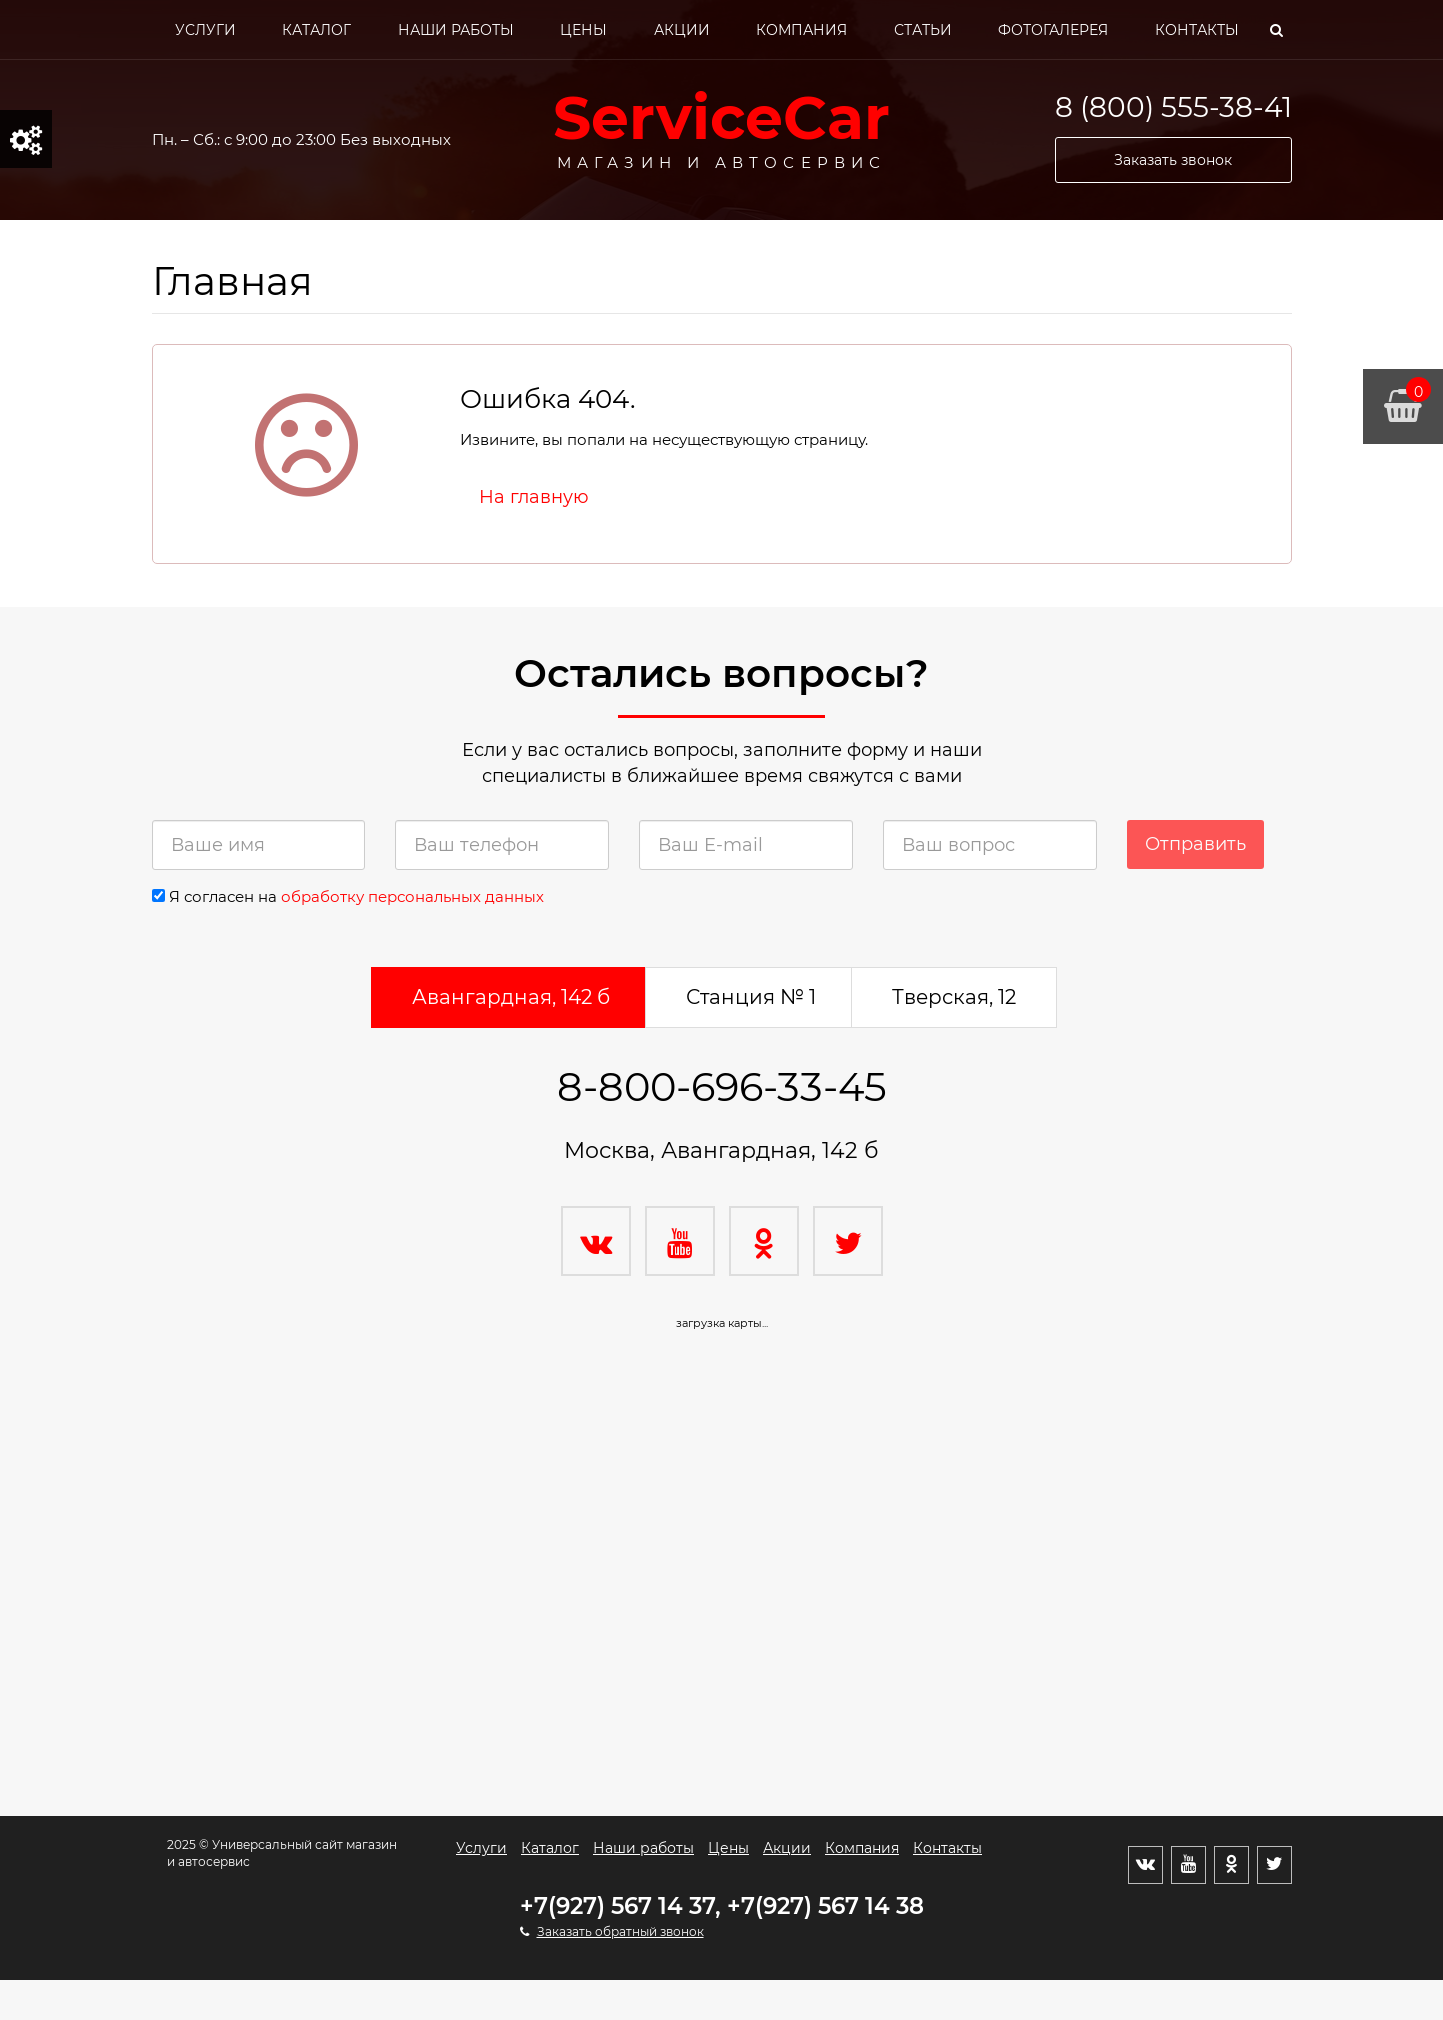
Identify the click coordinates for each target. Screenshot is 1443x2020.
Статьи (923, 30)
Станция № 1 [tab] (751, 997)
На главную (534, 497)
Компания (801, 30)
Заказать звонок (1173, 160)
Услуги (205, 30)
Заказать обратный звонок (620, 1931)
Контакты (1197, 30)
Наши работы (456, 30)
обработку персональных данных (412, 896)
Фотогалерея (1053, 30)
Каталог (316, 30)
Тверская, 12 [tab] (954, 997)
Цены (583, 30)
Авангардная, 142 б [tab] (511, 997)
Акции (682, 30)
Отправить (1195, 844)
